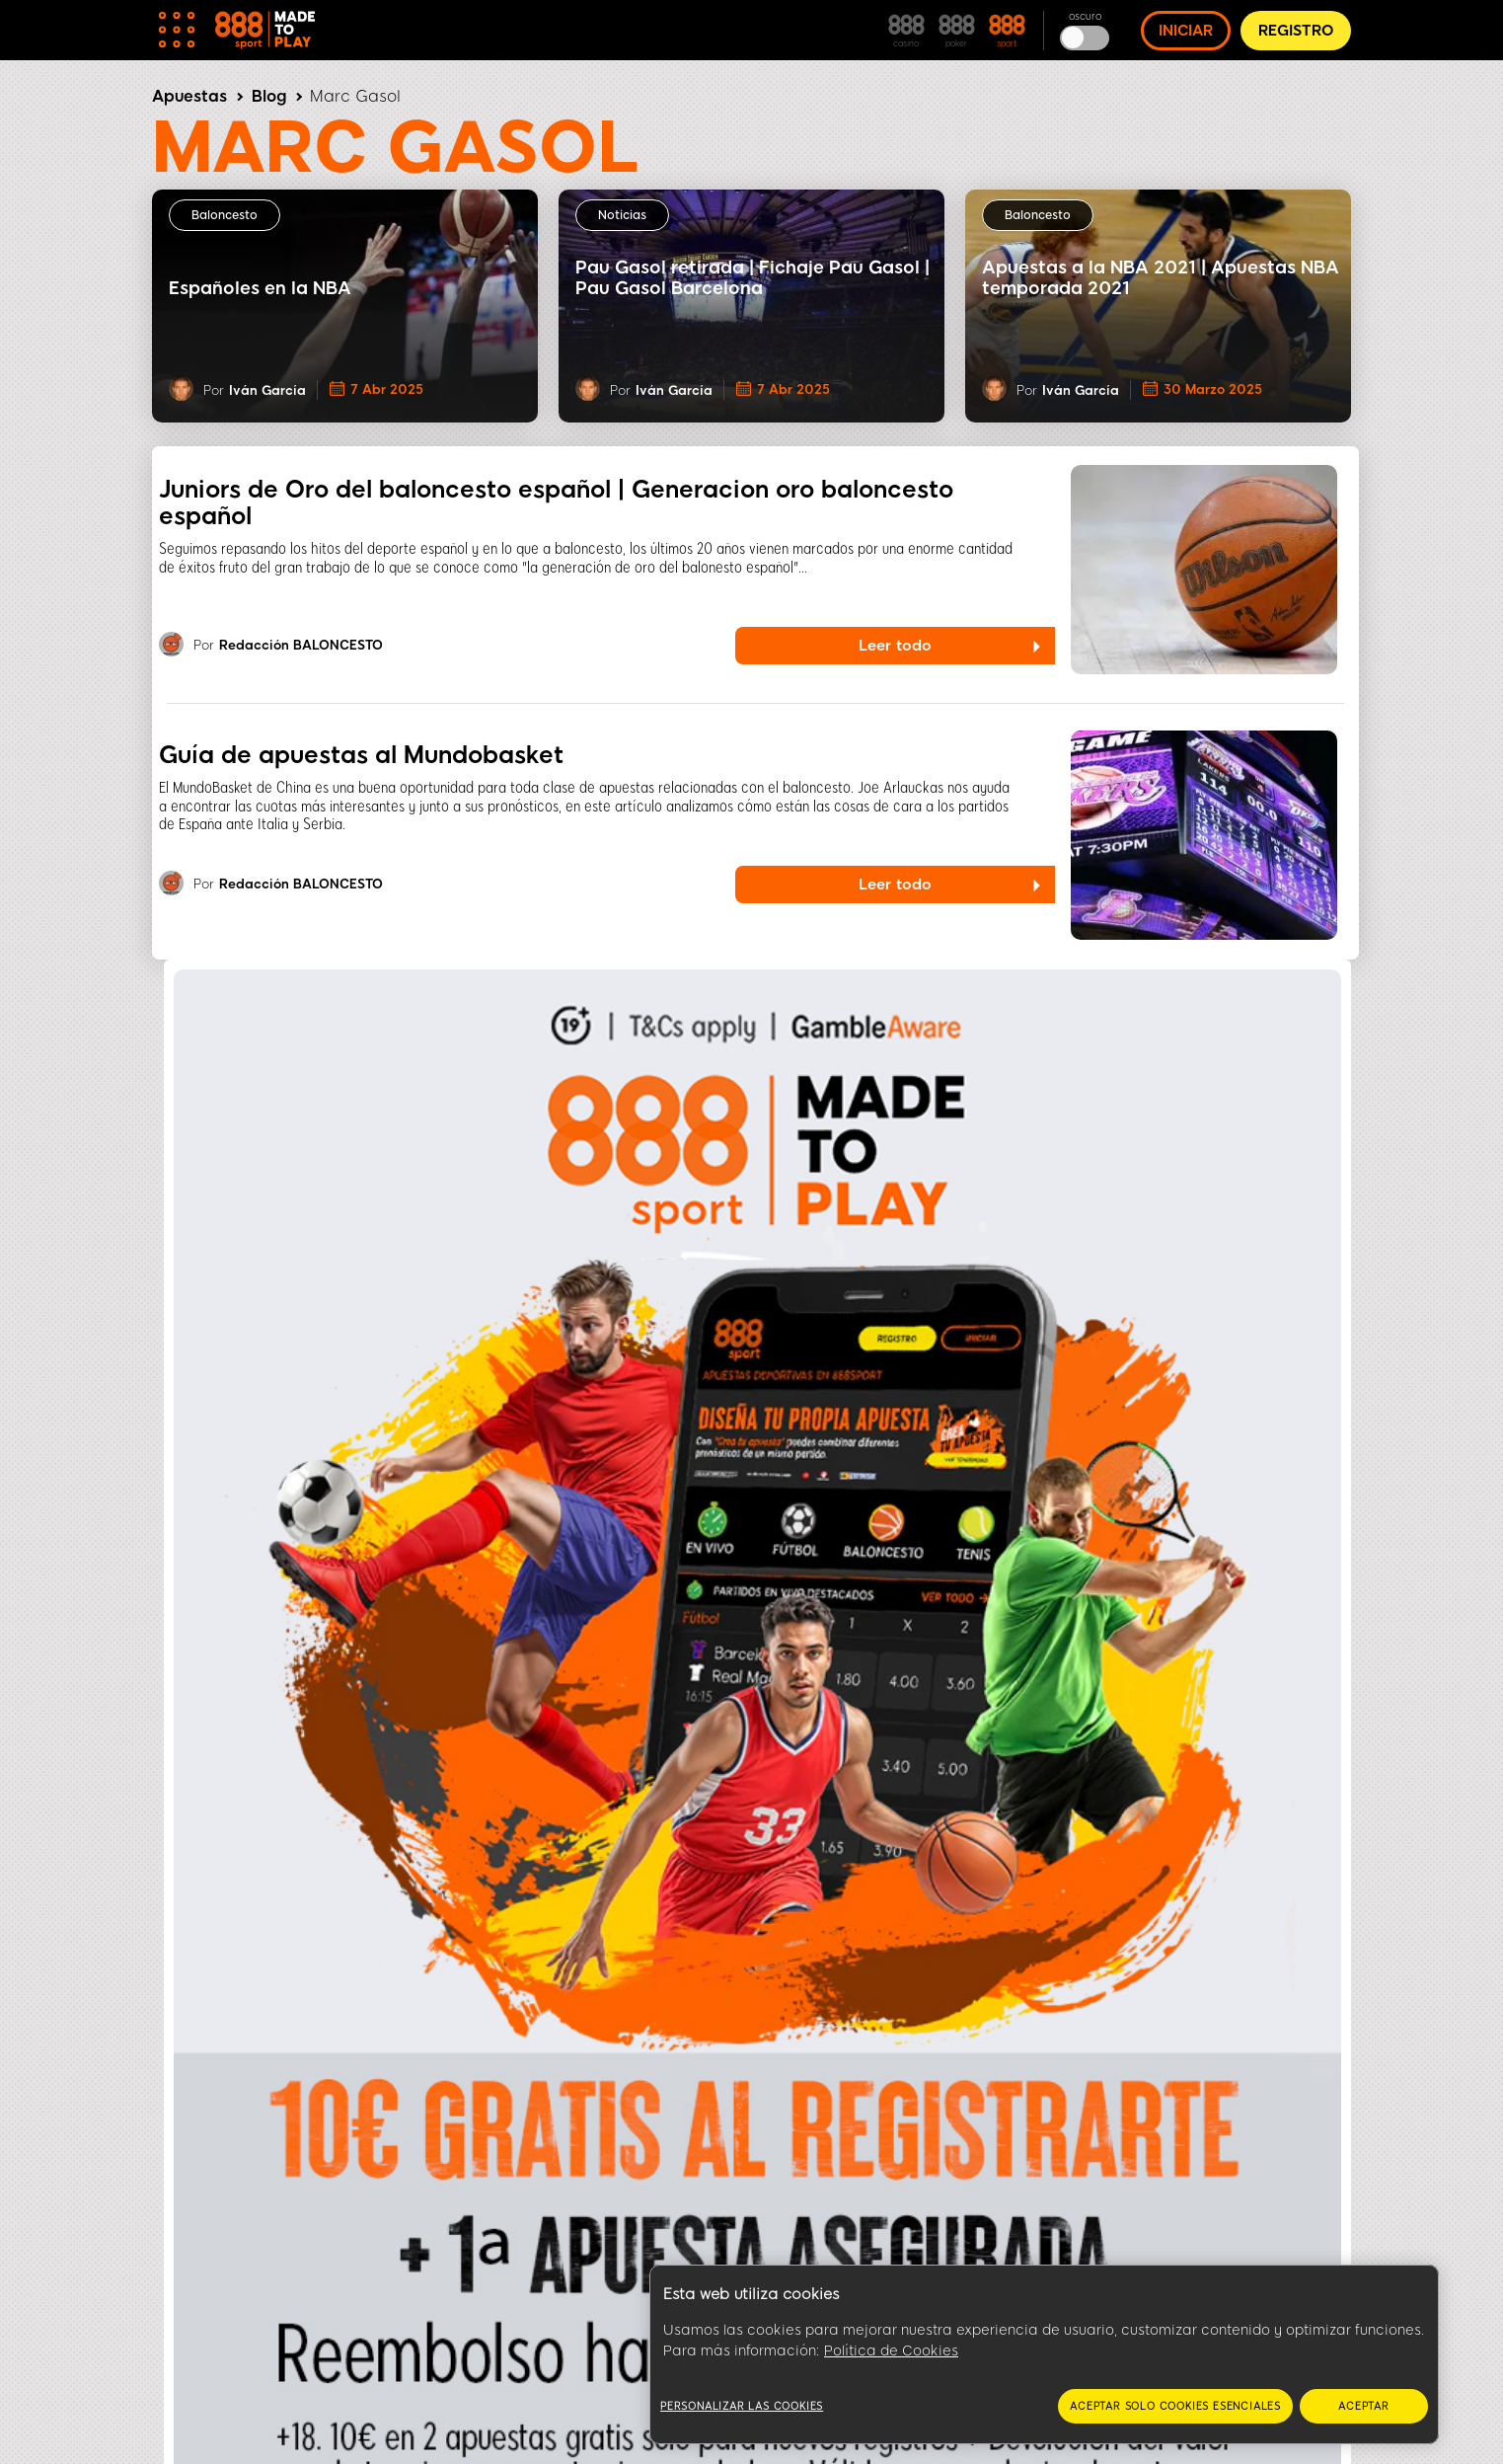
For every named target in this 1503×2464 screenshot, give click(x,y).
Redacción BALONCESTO (301, 646)
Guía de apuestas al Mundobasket (361, 754)
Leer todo (895, 645)
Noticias (622, 215)
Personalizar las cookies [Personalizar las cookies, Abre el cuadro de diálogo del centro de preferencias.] (741, 2406)
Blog (269, 96)
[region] (1044, 2355)
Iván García (267, 390)
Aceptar (1364, 2406)
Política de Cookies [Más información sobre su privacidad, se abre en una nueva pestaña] (891, 2351)
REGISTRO (1295, 30)
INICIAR (1186, 30)
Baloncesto (224, 215)
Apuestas (189, 96)
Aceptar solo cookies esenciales (1175, 2406)
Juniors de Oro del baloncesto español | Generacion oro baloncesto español (556, 502)
